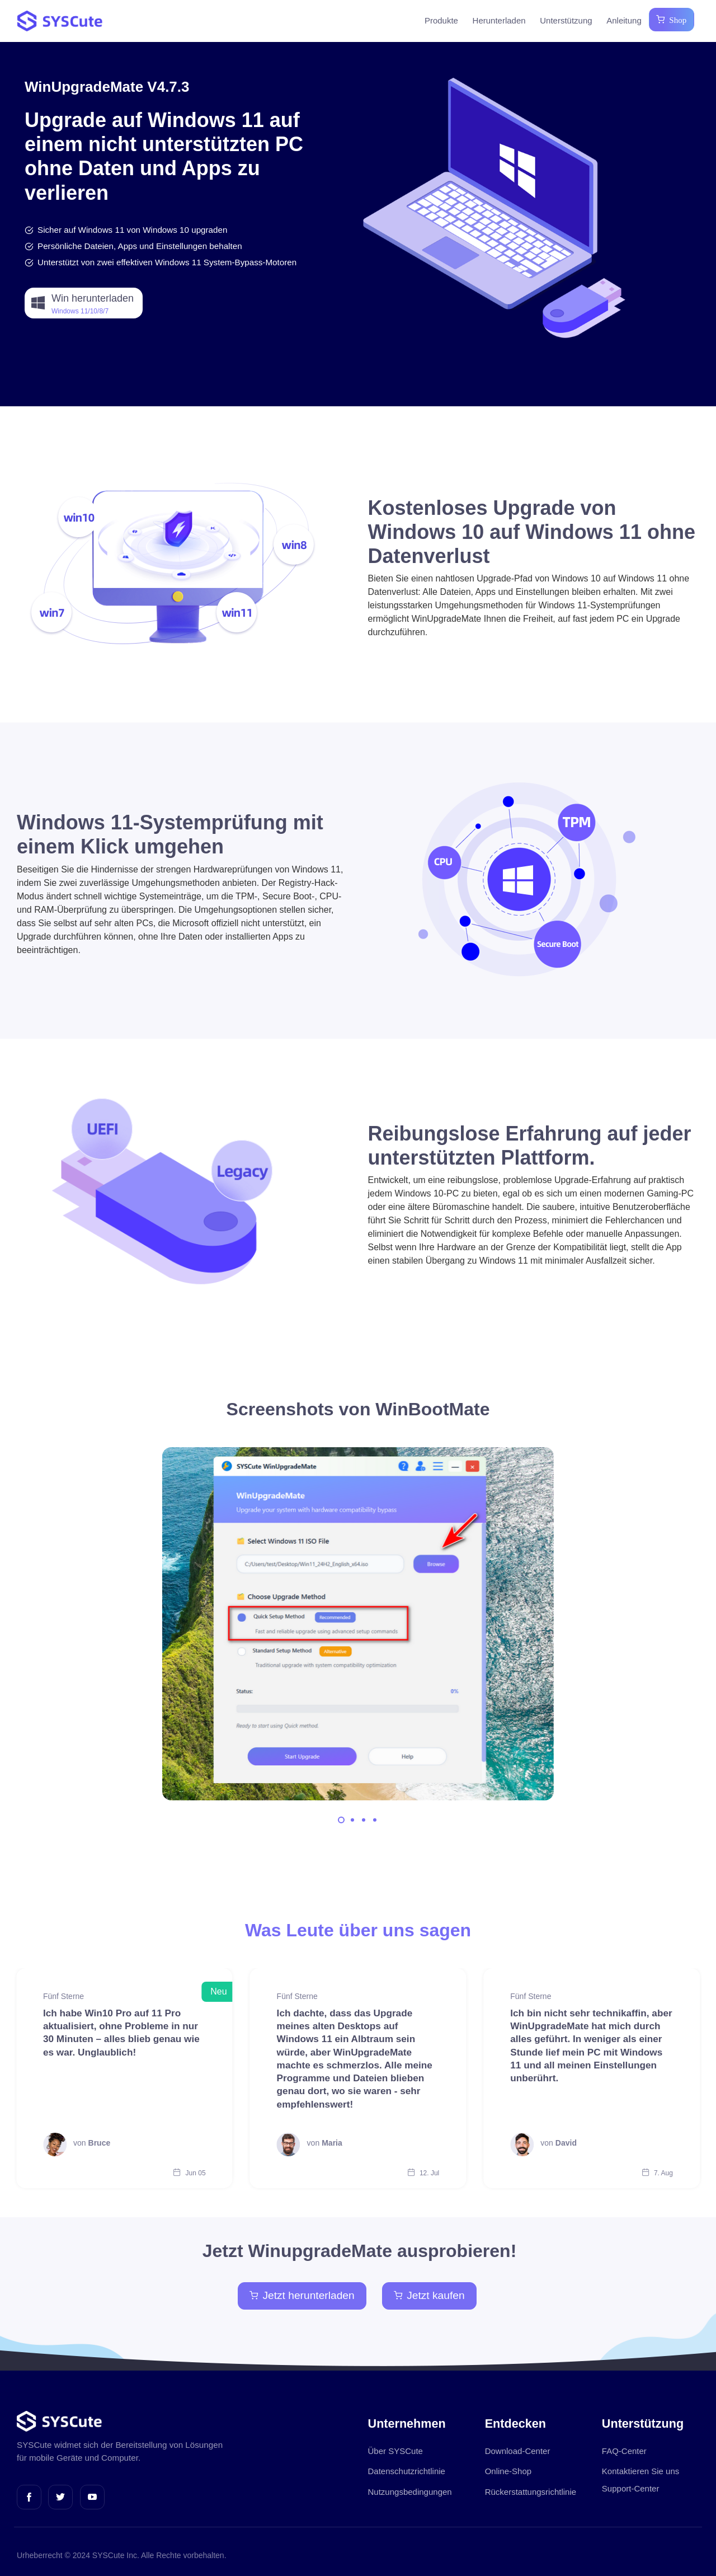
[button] (84, 303)
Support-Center (631, 2488)
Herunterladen (499, 20)
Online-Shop (508, 2471)
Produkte (441, 20)
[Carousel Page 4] (374, 1820)
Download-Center (517, 2451)
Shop (675, 19)
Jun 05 (189, 2172)
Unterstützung (566, 20)
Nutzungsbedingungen (410, 2492)
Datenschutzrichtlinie (406, 2471)
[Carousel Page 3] (363, 1820)
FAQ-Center (624, 2451)
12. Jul (423, 2172)
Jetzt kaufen (429, 2295)
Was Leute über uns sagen (358, 1930)
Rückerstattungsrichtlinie (530, 2492)
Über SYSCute (395, 2451)
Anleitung (624, 20)
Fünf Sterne (63, 1996)
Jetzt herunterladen (301, 2295)
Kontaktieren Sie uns (640, 2471)
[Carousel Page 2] (352, 1820)
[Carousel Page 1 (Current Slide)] (341, 1820)
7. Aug (657, 2172)
